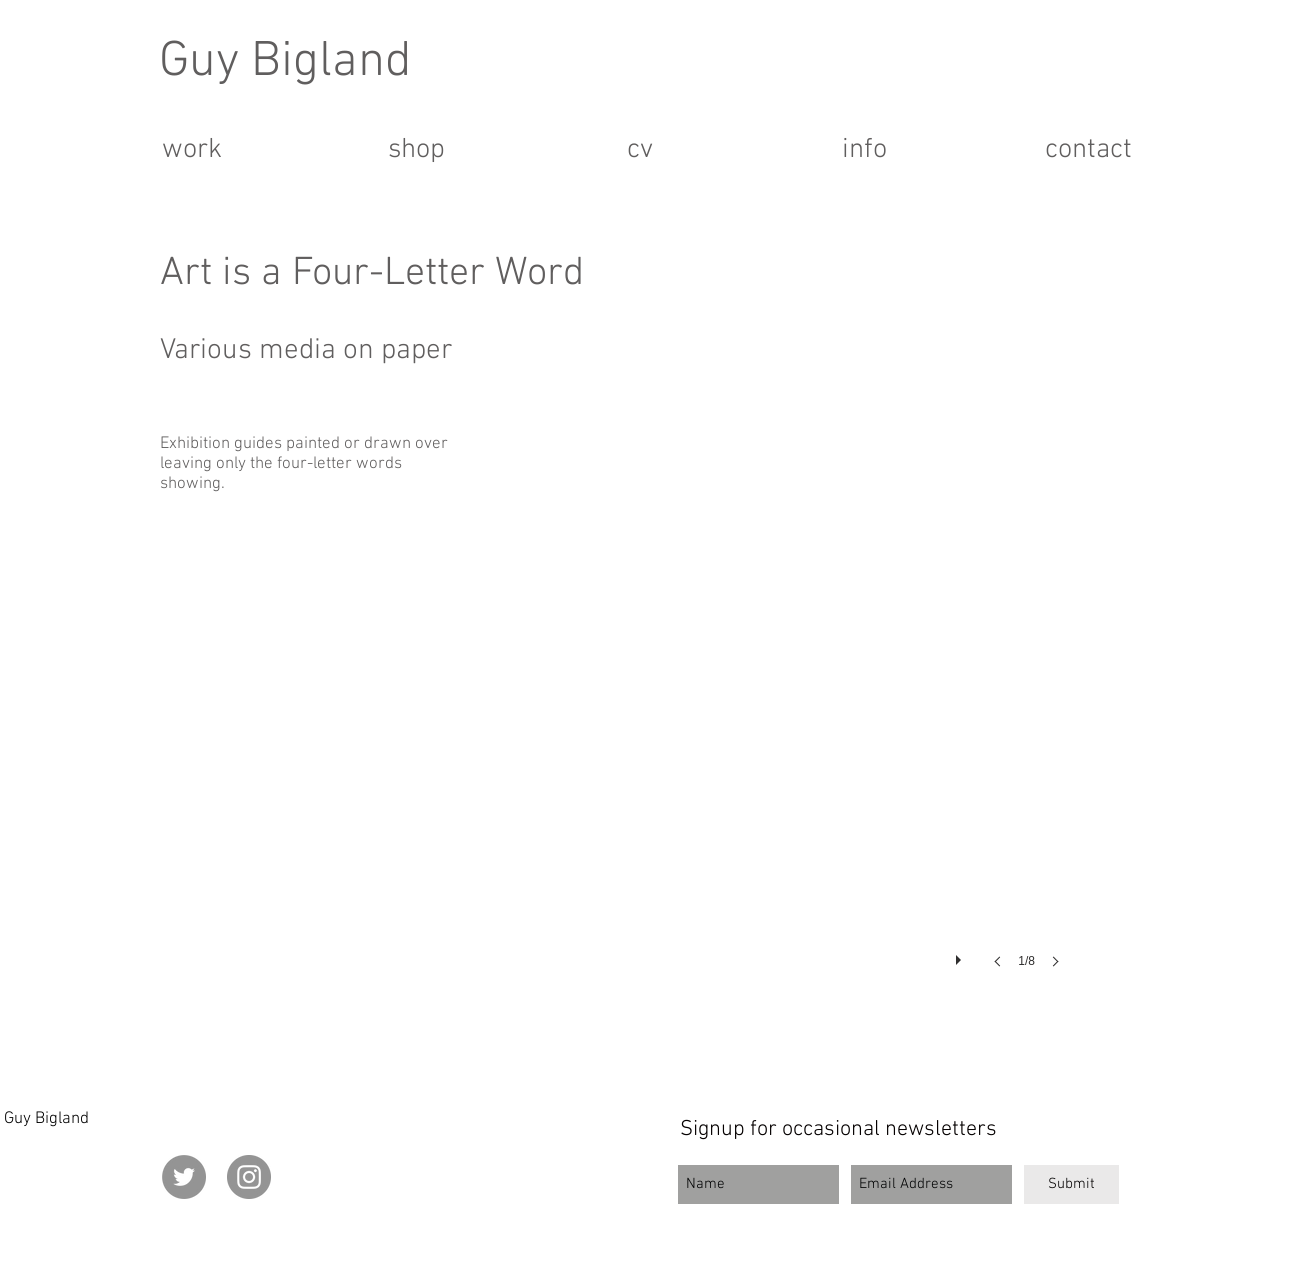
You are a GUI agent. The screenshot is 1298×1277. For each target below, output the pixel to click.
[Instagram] (249, 1177)
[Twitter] (184, 1177)
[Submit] (1071, 1184)
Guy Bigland (285, 62)
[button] (774, 721)
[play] (961, 955)
